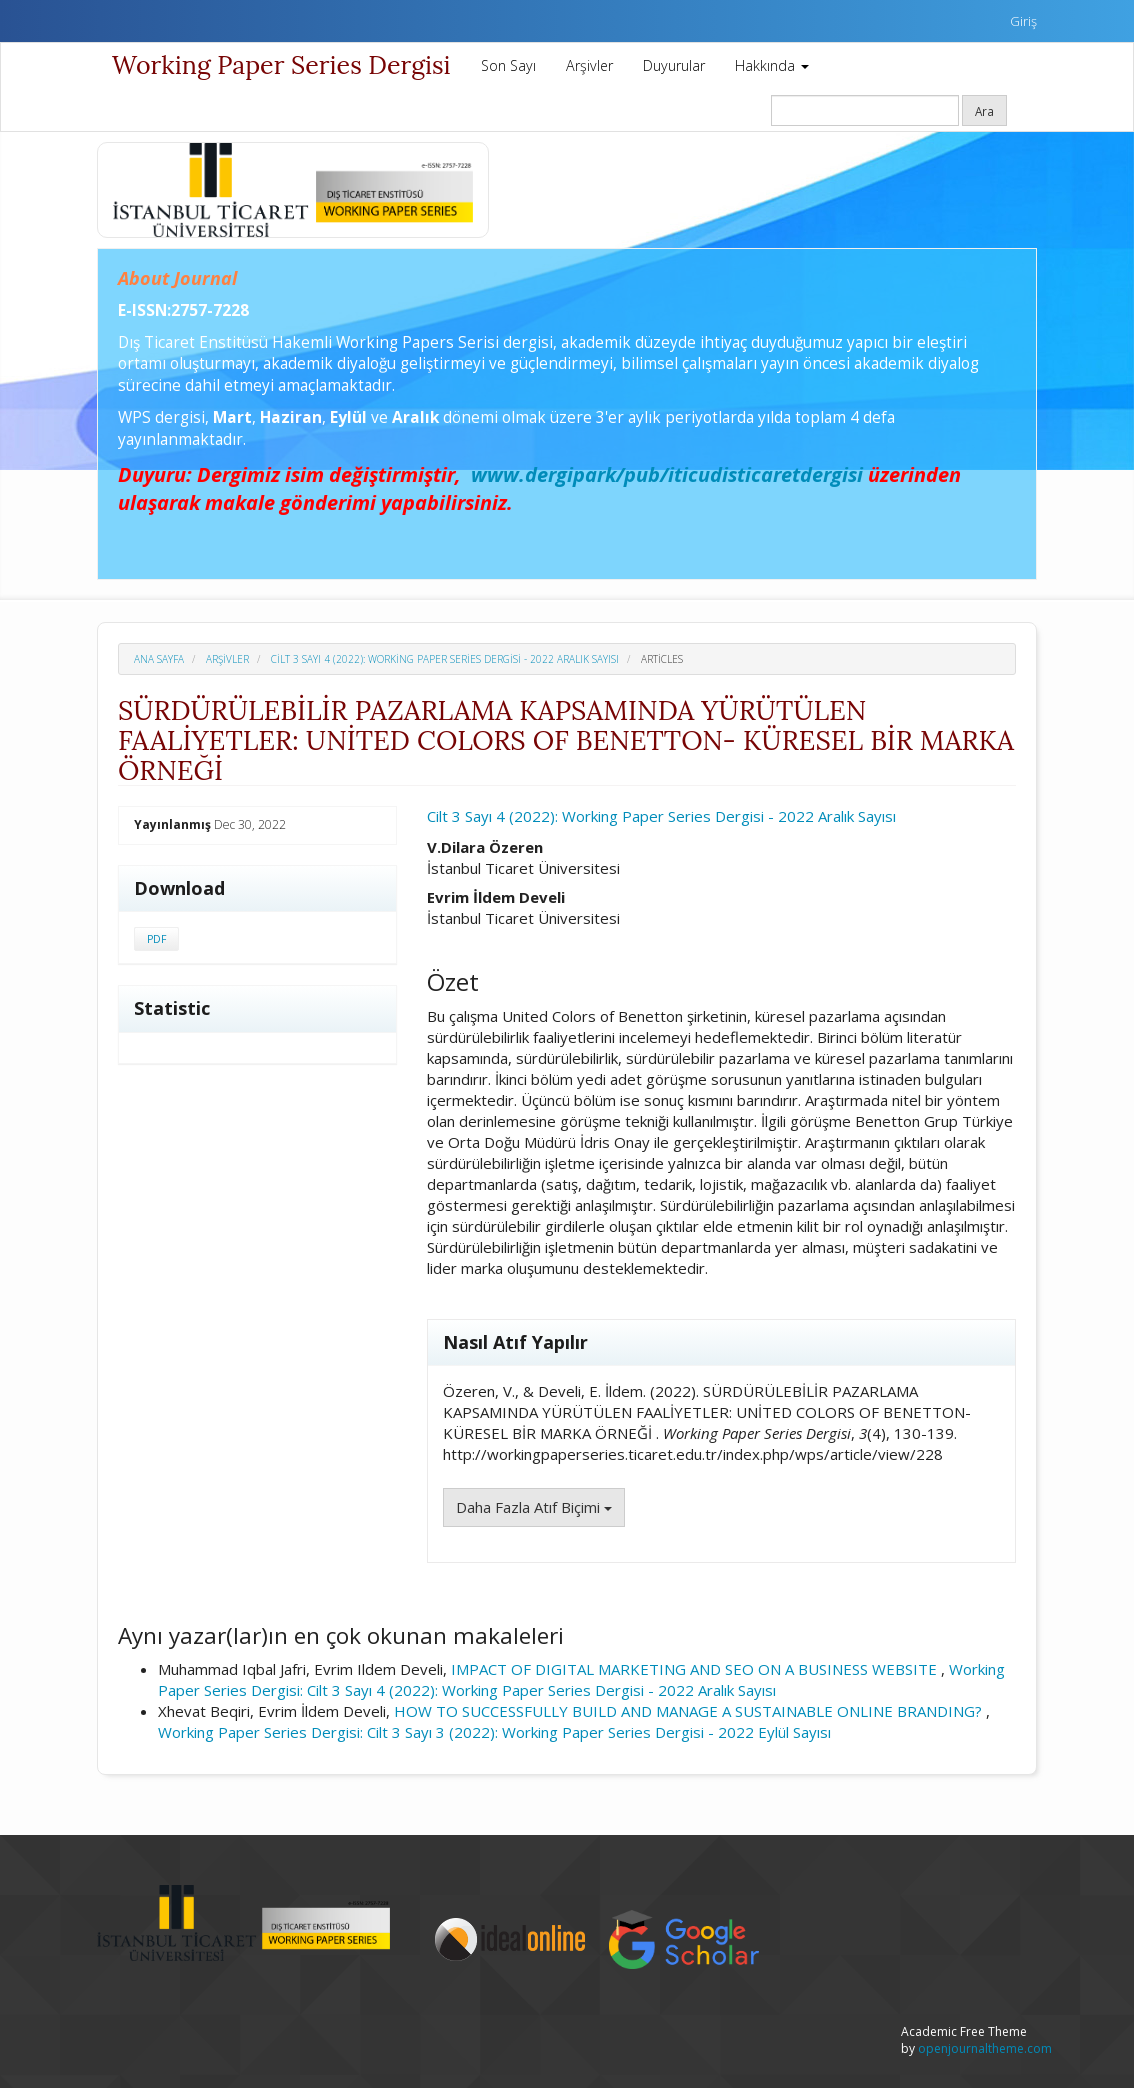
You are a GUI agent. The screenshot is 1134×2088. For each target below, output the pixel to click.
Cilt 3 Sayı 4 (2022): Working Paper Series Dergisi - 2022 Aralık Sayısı (445, 659)
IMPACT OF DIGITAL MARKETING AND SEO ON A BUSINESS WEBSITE (696, 1669)
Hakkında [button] (772, 65)
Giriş (1023, 21)
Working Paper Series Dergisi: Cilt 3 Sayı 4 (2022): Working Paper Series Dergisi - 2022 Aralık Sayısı (581, 1679)
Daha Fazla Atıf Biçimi (534, 1507)
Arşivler (589, 65)
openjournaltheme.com (985, 2048)
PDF (156, 939)
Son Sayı (508, 65)
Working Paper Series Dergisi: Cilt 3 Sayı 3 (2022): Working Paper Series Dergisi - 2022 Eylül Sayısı (494, 1732)
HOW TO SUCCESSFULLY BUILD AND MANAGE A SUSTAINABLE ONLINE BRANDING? (690, 1711)
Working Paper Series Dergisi (281, 65)
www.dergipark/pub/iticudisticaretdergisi (667, 474)
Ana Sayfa (159, 659)
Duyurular (674, 65)
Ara (984, 111)
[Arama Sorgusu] (865, 110)
